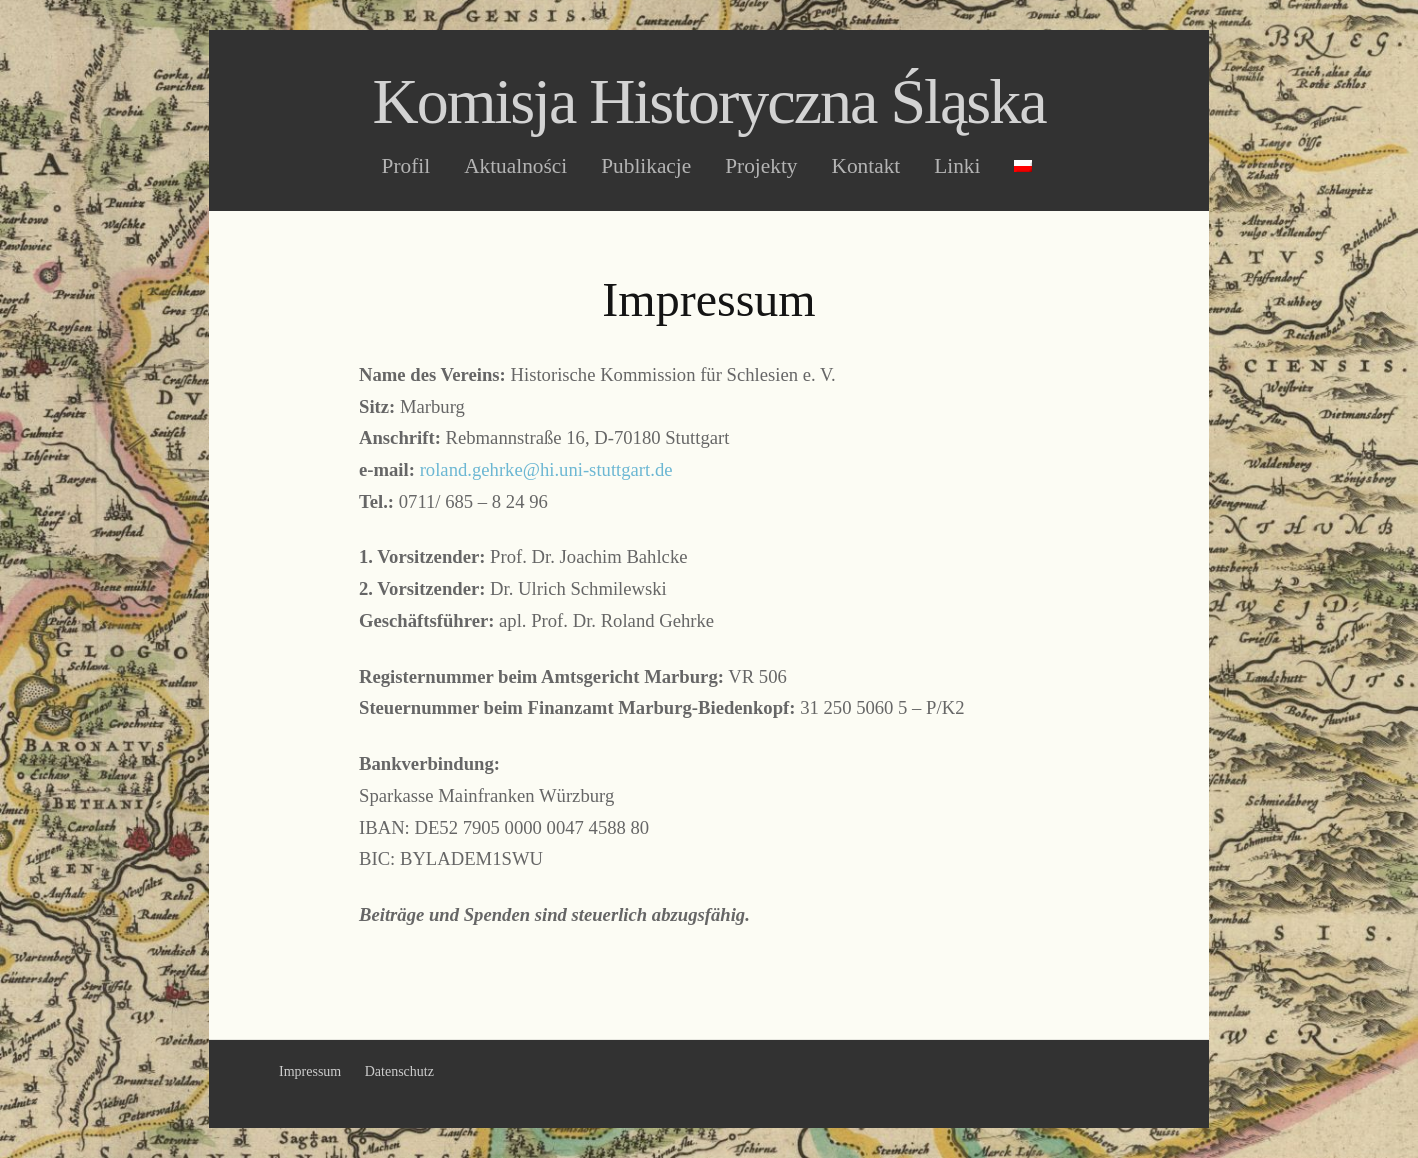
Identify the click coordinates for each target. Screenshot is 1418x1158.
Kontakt (866, 166)
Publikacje (646, 166)
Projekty (761, 166)
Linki (957, 166)
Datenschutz (399, 1071)
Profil (406, 166)
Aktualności (515, 166)
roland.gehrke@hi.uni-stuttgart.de (546, 469)
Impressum (310, 1071)
